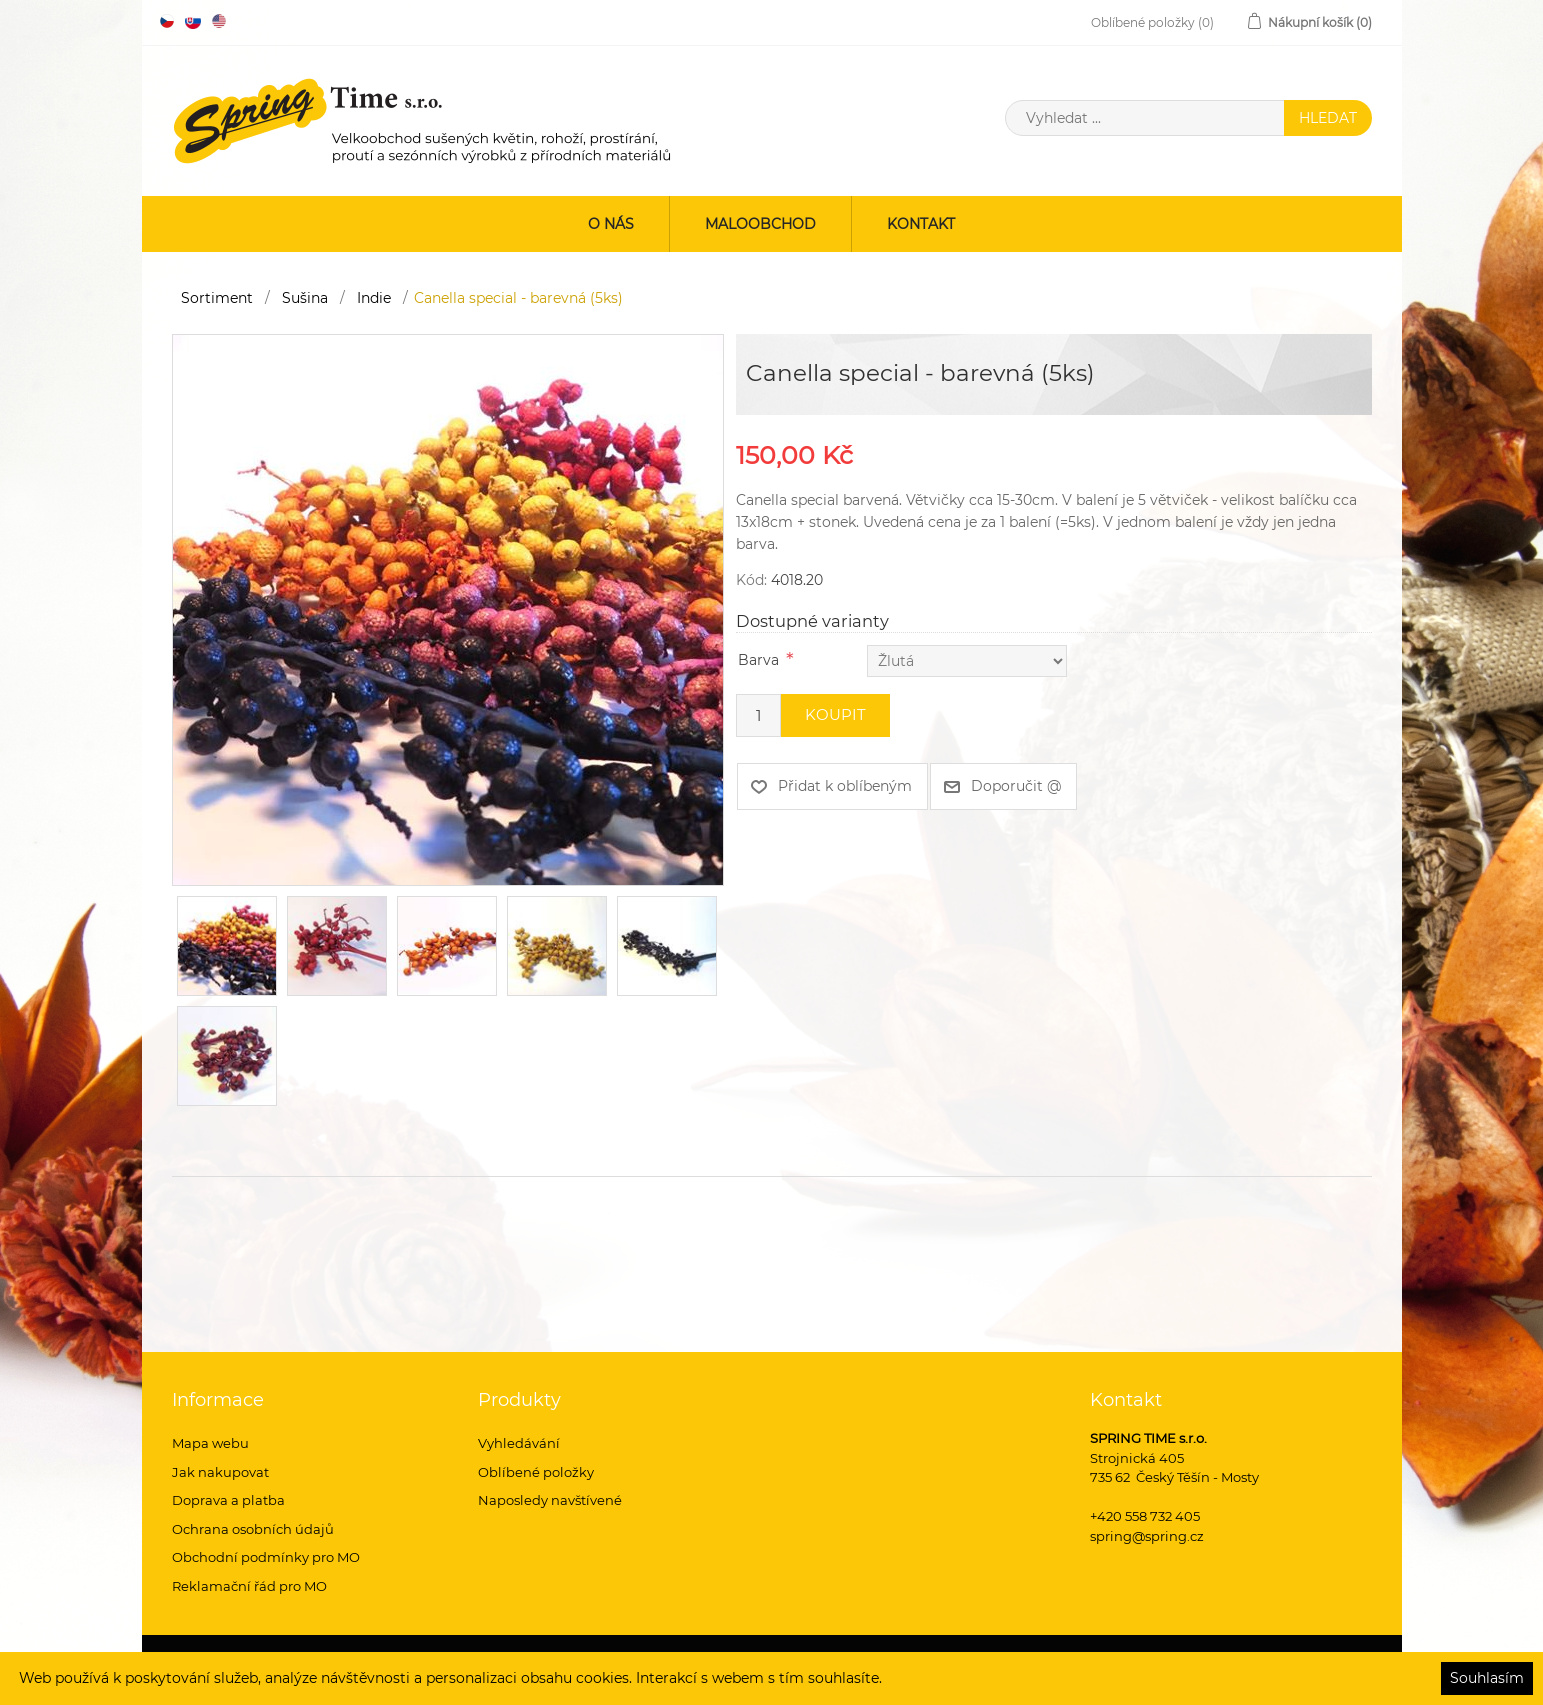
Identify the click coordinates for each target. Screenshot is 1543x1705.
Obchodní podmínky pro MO (266, 1557)
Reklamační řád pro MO (249, 1586)
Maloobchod (760, 224)
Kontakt (921, 224)
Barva (758, 660)
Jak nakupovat (220, 1472)
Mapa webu (210, 1443)
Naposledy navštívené (550, 1500)
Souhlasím (1487, 1678)
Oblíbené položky (536, 1472)
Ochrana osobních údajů (253, 1529)
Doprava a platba (228, 1500)
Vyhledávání (519, 1443)
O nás (611, 224)
